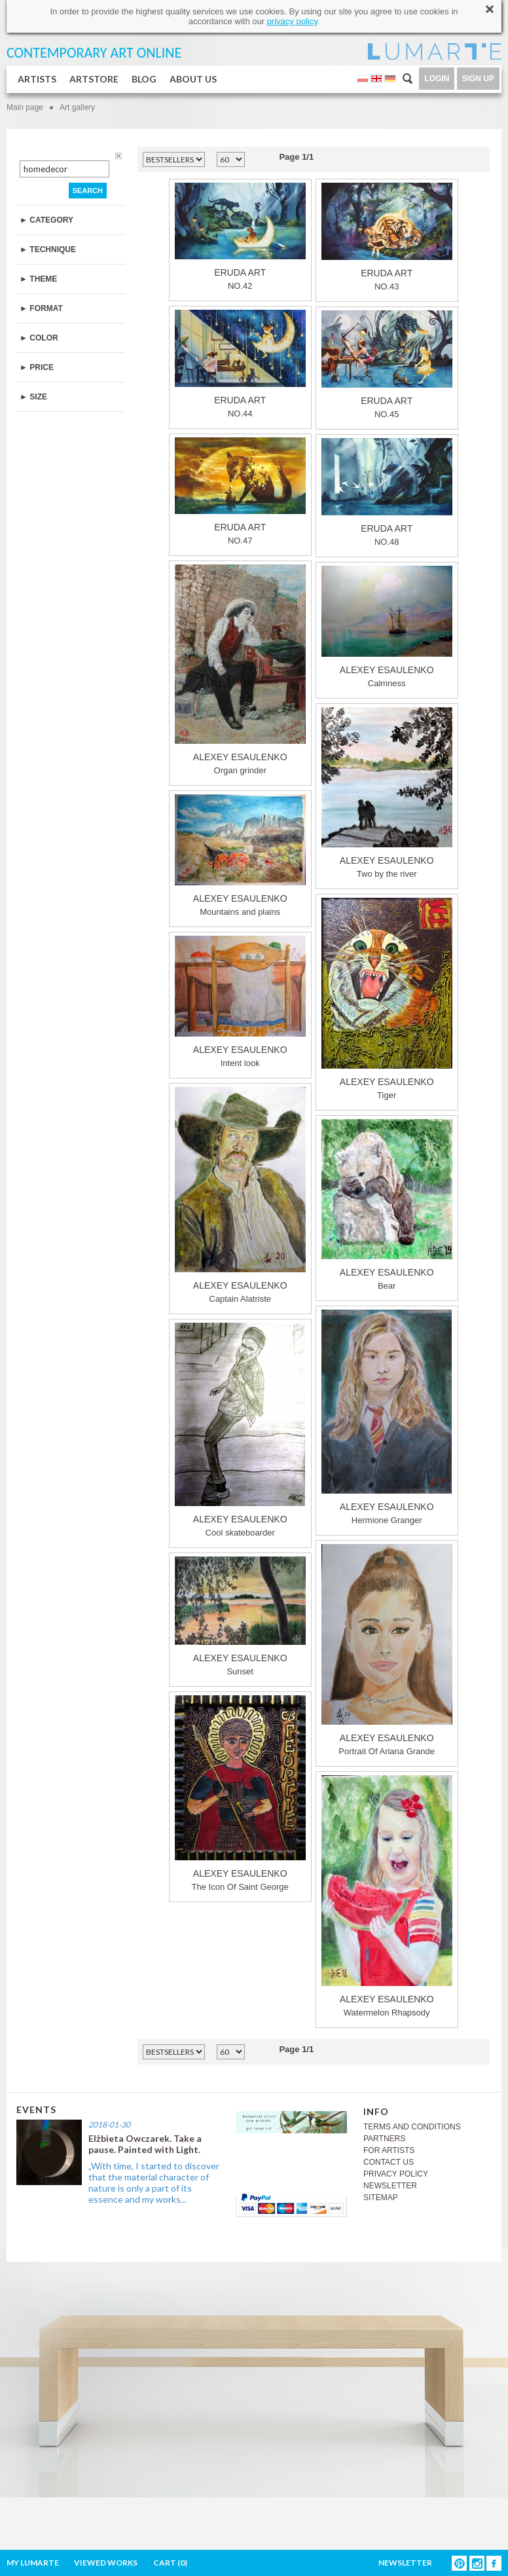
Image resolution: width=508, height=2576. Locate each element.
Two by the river (386, 793)
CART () (170, 2562)
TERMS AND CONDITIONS (412, 2126)
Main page (25, 107)
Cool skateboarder (240, 1430)
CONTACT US (388, 2162)
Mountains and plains (240, 855)
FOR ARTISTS (388, 2150)
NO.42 (240, 237)
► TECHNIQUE (48, 249)
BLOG (144, 78)
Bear (386, 1205)
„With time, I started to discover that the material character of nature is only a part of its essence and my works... (153, 2182)
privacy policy (292, 21)
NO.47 (240, 491)
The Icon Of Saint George (240, 1793)
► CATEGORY (46, 220)
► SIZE (33, 396)
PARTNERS (384, 2138)
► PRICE (37, 367)
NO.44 (240, 364)
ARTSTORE (93, 78)
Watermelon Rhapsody (386, 1896)
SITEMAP (380, 2197)
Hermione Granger (386, 1417)
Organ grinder (240, 669)
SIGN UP (478, 78)
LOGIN (436, 78)
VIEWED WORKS (105, 2562)
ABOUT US (193, 78)
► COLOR (39, 337)
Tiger (386, 999)
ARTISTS (37, 78)
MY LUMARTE (33, 2562)
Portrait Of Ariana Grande (386, 1650)
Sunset (240, 1616)
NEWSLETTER (390, 2185)
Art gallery (77, 107)
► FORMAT (41, 308)
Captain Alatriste (240, 1195)
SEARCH (88, 190)
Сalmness (386, 627)
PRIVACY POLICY (395, 2174)
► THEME (38, 279)
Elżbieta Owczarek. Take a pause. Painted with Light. (145, 2144)
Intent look (240, 1002)
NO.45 (386, 364)
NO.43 (386, 237)
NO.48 (386, 492)
